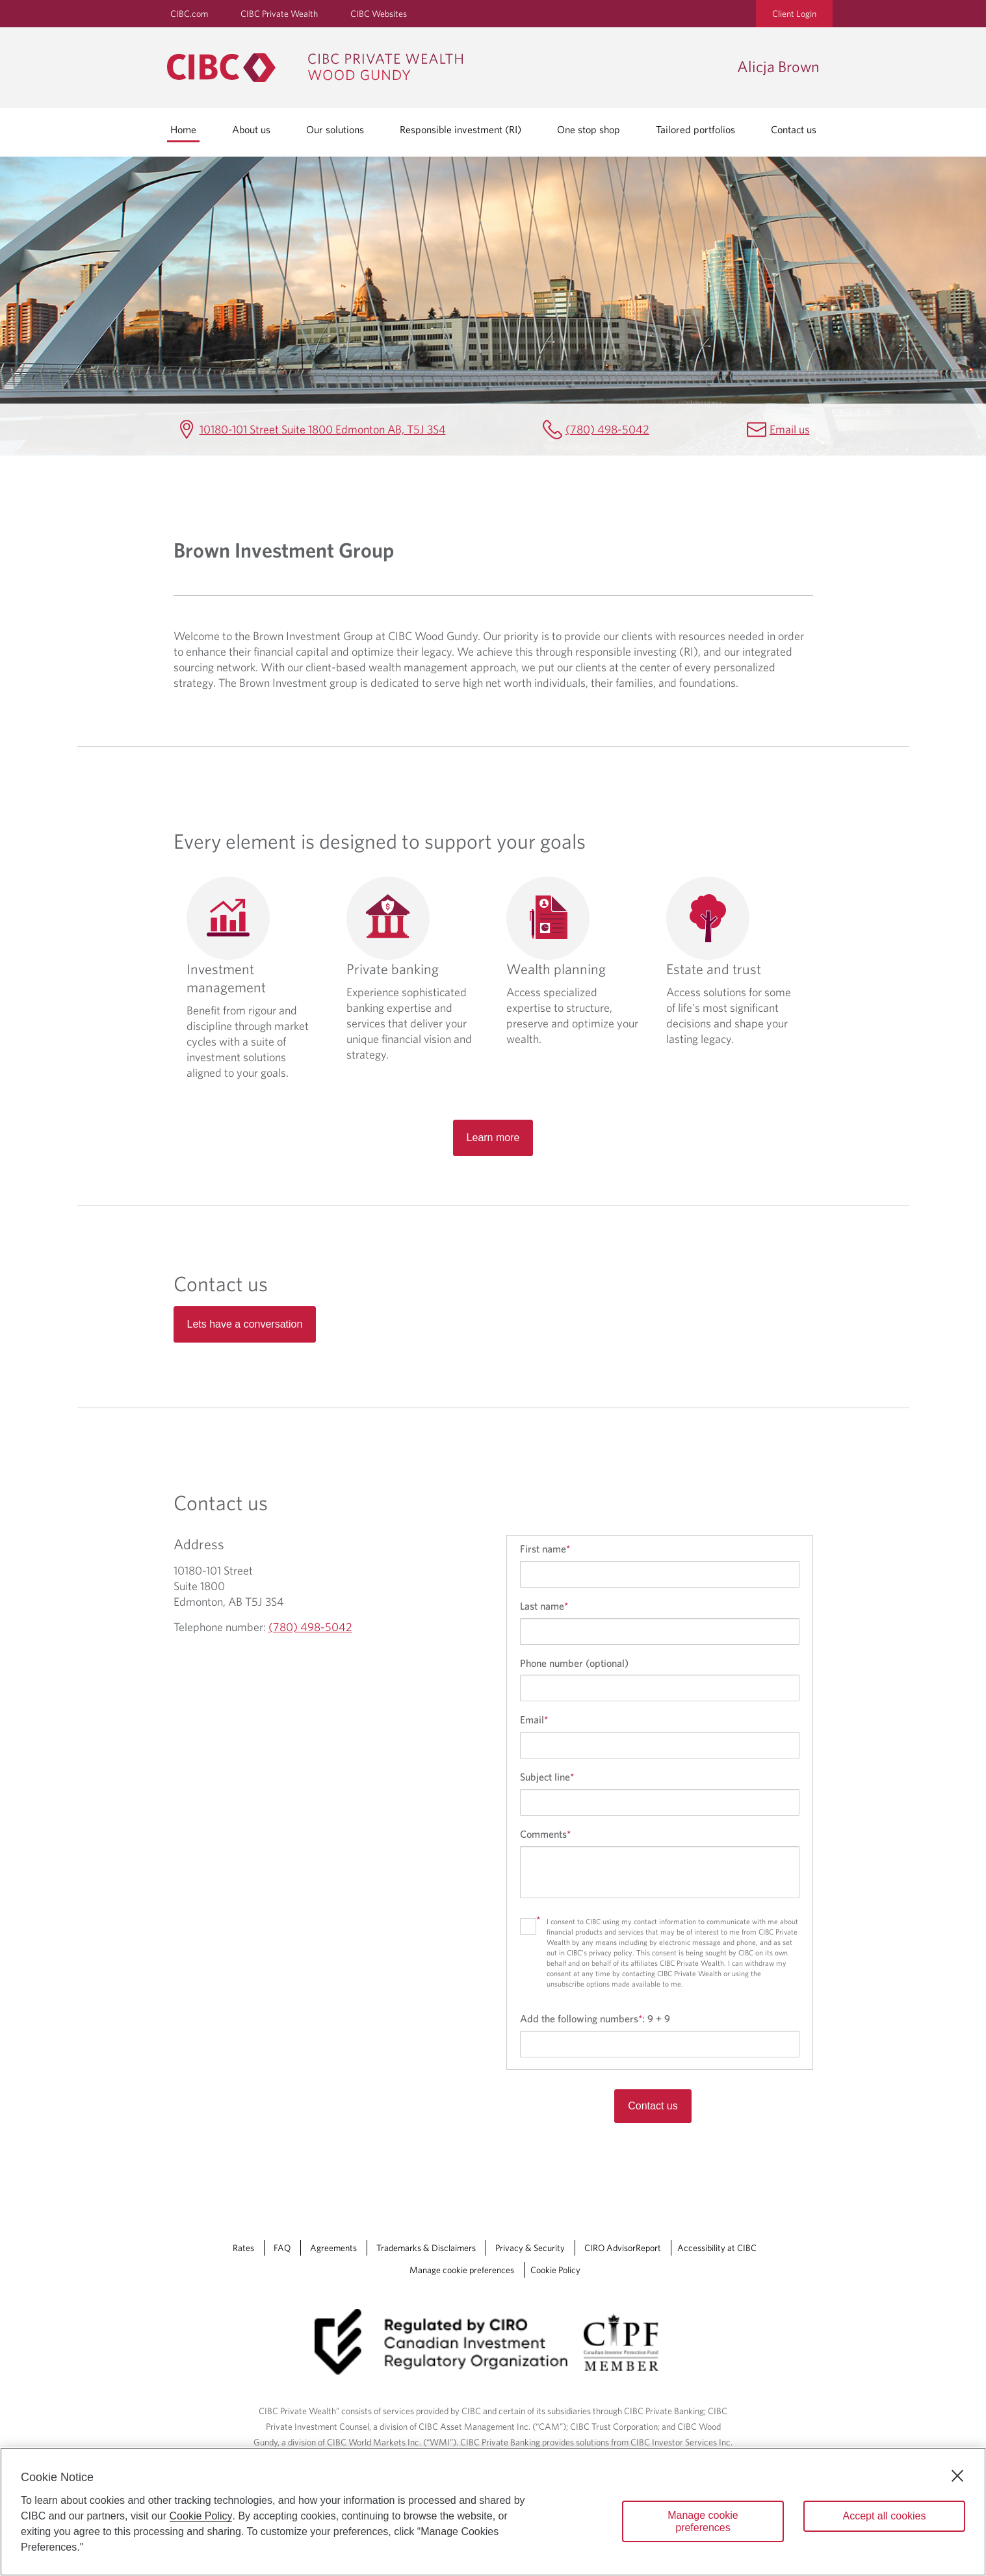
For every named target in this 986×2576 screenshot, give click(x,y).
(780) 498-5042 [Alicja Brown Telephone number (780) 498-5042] (607, 429)
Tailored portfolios (695, 129)
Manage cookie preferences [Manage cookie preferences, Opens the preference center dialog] (703, 2521)
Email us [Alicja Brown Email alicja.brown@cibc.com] (790, 429)
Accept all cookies (884, 2515)
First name (545, 1548)
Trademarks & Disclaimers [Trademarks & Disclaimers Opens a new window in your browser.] (426, 2248)
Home (183, 129)
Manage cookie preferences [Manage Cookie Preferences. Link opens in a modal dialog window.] (461, 2270)
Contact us (793, 129)
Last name (544, 1606)
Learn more (493, 1137)
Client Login (794, 13)
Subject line (547, 1777)
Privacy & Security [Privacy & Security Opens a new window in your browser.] (530, 2248)
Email (534, 1719)
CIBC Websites (378, 13)
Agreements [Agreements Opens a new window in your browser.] (333, 2248)
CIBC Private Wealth (279, 13)
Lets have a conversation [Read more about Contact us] (245, 1324)
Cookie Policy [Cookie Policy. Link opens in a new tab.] (555, 2270)
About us (251, 129)
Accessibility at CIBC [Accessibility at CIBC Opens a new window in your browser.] (717, 2248)
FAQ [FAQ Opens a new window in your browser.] (282, 2248)
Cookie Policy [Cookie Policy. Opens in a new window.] (201, 2515)
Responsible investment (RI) (460, 129)
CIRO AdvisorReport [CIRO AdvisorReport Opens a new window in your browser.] (622, 2248)
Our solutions (335, 129)
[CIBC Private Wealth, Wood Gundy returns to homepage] (445, 67)
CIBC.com (189, 13)
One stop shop (588, 129)
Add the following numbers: (595, 2018)
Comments (545, 1834)
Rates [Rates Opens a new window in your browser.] (243, 2248)
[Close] (957, 2476)
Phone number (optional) (574, 1663)
